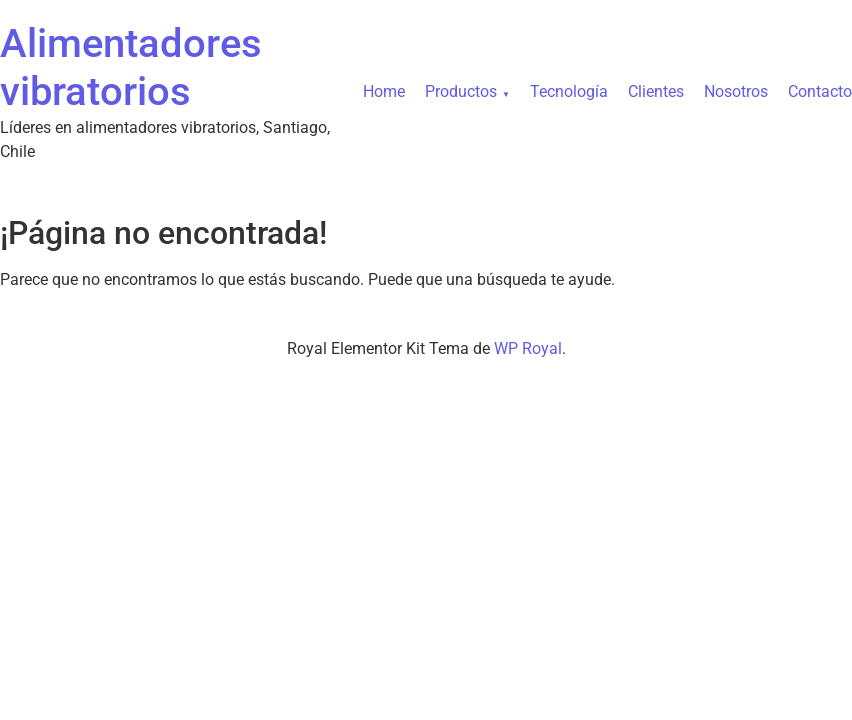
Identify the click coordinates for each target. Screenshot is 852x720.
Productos (461, 91)
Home (384, 91)
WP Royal (528, 348)
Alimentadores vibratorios (131, 67)
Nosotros (736, 91)
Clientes (656, 91)
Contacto (820, 91)
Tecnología (569, 91)
